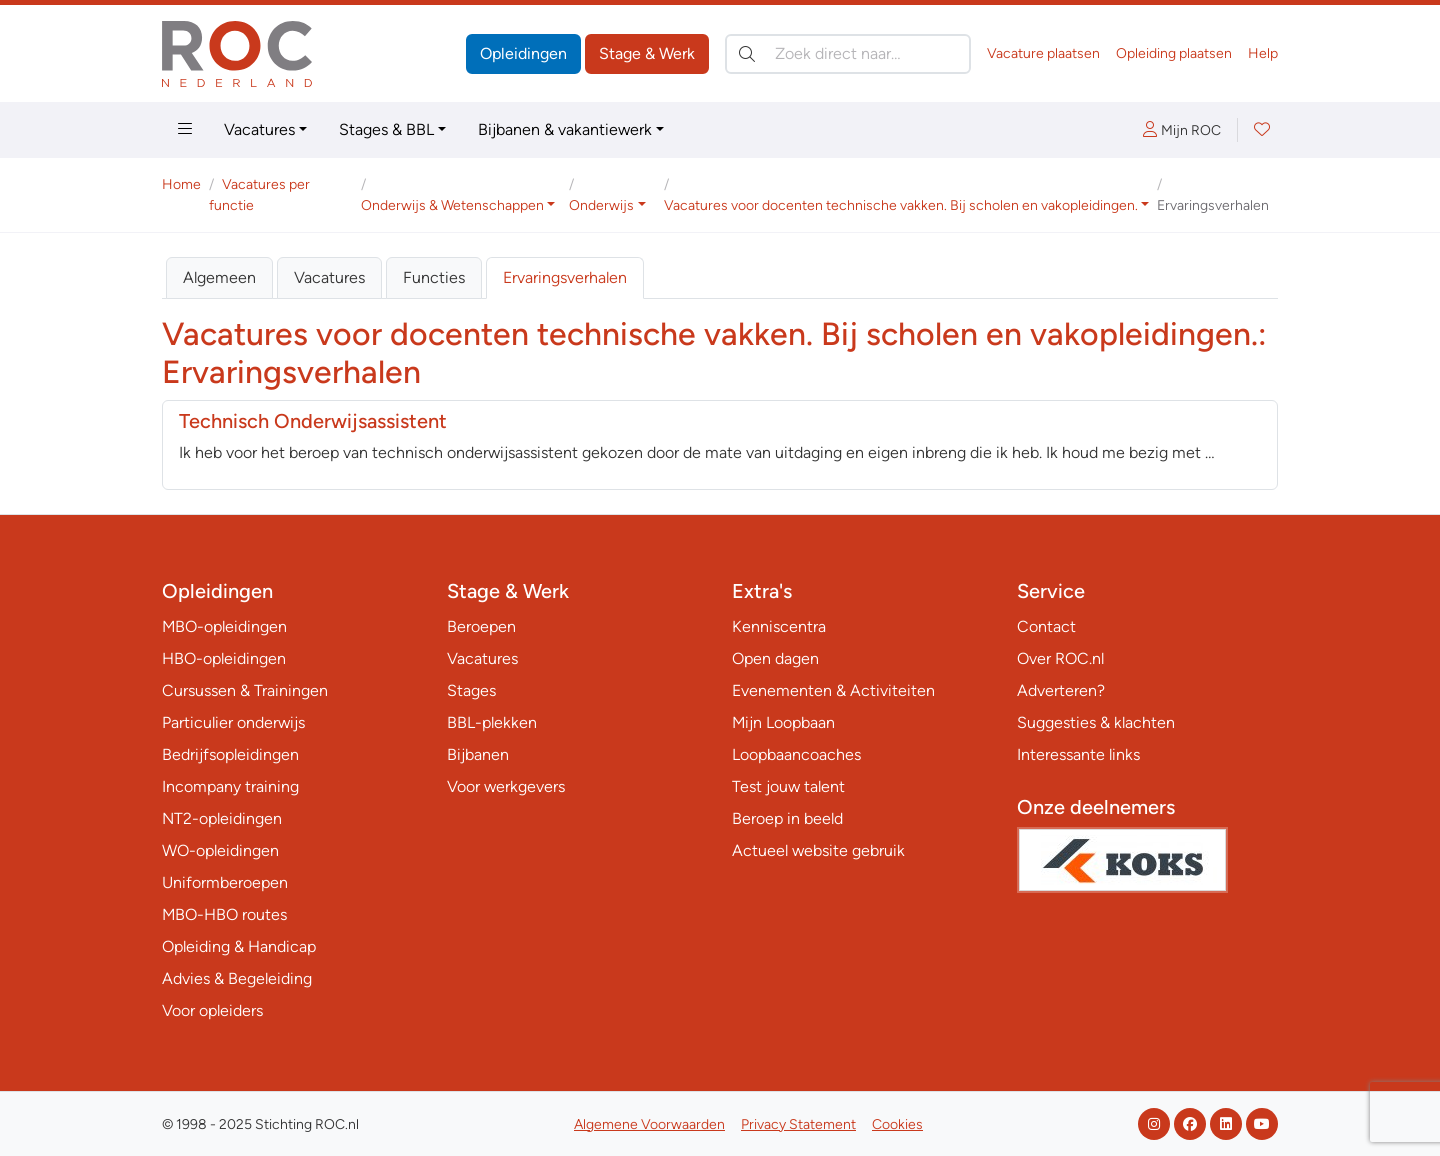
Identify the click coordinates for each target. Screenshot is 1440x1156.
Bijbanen (478, 754)
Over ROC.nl (1060, 658)
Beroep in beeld (787, 818)
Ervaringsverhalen (565, 277)
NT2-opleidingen (222, 818)
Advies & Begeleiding (237, 978)
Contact (1046, 626)
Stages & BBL (386, 129)
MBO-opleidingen (224, 626)
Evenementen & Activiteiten (833, 690)
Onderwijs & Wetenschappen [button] (452, 205)
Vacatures (259, 129)
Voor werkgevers (506, 786)
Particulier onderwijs (233, 722)
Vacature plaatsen (1043, 53)
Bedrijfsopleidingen (230, 754)
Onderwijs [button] (601, 205)
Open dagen (775, 658)
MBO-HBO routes (224, 914)
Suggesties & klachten (1096, 722)
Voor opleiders (212, 1010)
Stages (471, 690)
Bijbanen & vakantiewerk (565, 129)
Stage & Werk (647, 53)
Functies (434, 277)
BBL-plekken (492, 722)
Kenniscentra (779, 626)
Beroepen (481, 626)
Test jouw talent (788, 786)
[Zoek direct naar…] (848, 54)
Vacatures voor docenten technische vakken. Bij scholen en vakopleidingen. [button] (901, 205)
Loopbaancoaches (796, 754)
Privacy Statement (798, 1124)
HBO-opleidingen (224, 658)
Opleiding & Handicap (239, 946)
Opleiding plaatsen (1174, 53)
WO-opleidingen (220, 850)
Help (1263, 53)
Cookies (897, 1124)
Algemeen (219, 277)
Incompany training (230, 786)
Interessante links (1078, 754)
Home (181, 184)
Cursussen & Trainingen (245, 690)
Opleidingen (523, 53)
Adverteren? (1061, 690)
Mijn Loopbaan (783, 722)
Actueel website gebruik (818, 850)
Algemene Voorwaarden (649, 1124)
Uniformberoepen (225, 882)
